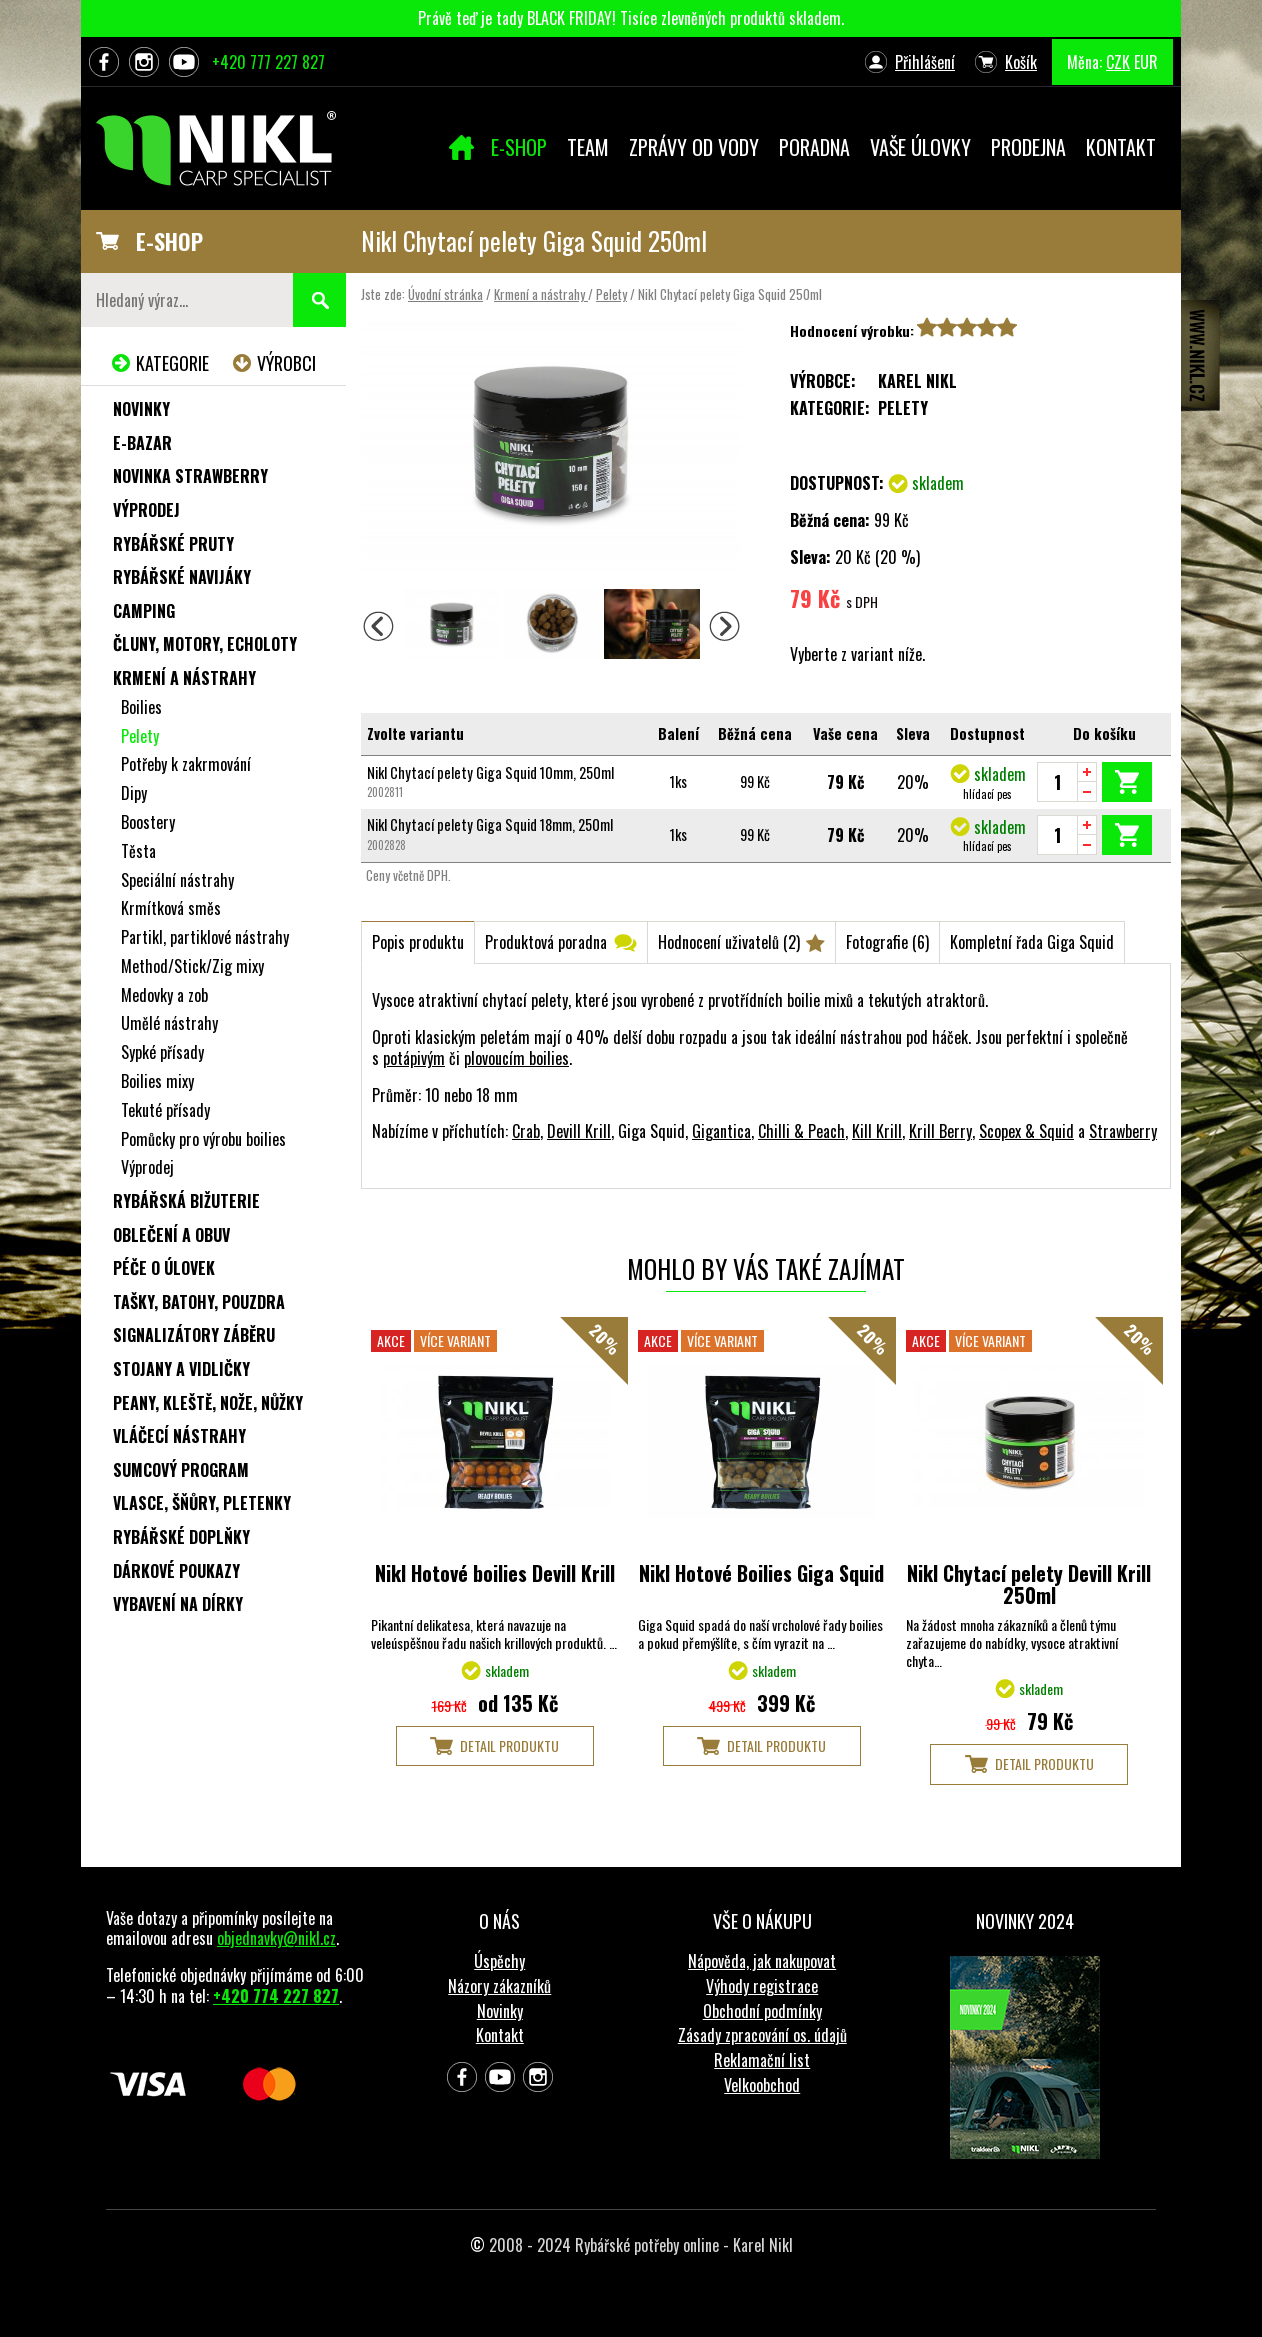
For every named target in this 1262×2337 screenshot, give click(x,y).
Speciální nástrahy (177, 880)
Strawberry (1123, 1131)
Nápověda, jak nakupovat (762, 1961)
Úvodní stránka (445, 294)
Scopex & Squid (1026, 1131)
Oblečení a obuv (171, 1235)
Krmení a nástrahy (541, 294)
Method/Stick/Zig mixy (192, 966)
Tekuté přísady (165, 1110)
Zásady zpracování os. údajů (762, 2035)
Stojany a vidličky (181, 1369)
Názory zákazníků (499, 1986)
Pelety (611, 294)
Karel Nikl (917, 381)
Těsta (138, 851)
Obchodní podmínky (762, 2011)
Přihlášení (925, 62)
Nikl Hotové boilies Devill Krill (495, 1573)
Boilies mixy (157, 1081)
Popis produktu (418, 942)
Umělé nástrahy (169, 1023)
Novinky (141, 409)
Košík (1021, 62)
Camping (144, 611)
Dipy (134, 793)
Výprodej (146, 510)
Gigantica (721, 1131)
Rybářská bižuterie (186, 1201)
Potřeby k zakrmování (186, 764)
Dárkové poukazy (176, 1571)
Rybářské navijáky (182, 577)
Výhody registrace (762, 1986)
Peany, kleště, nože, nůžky (208, 1403)
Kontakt (500, 2035)
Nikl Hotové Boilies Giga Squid (761, 1573)
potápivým (414, 1058)
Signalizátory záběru (194, 1335)
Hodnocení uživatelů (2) (729, 942)
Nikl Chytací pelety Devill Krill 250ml (1029, 1584)
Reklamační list (762, 2060)
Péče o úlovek (164, 1268)
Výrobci (286, 363)
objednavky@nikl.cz (276, 1938)
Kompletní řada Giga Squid (1032, 942)
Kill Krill (877, 1131)
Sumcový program (181, 1470)
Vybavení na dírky (178, 1604)
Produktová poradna (546, 942)
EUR (1146, 62)
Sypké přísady (162, 1052)
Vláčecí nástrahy (179, 1436)
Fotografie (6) (887, 942)
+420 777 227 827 (268, 62)
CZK (1118, 62)
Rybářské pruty (173, 544)
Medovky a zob (164, 995)
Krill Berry (940, 1131)
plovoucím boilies (516, 1058)
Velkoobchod (762, 2085)
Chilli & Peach (801, 1131)
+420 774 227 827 (276, 1996)
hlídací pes (987, 794)
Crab (526, 1131)
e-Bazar (142, 443)
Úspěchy (499, 1961)
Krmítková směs (171, 908)
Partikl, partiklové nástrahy (205, 937)
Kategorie (172, 363)
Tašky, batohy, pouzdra (199, 1302)
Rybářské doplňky (181, 1537)
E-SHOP (169, 241)
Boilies (141, 707)
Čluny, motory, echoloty (205, 644)
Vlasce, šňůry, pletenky (202, 1503)
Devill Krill (579, 1131)
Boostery (148, 822)
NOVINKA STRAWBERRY (190, 476)
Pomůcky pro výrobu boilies (203, 1139)
